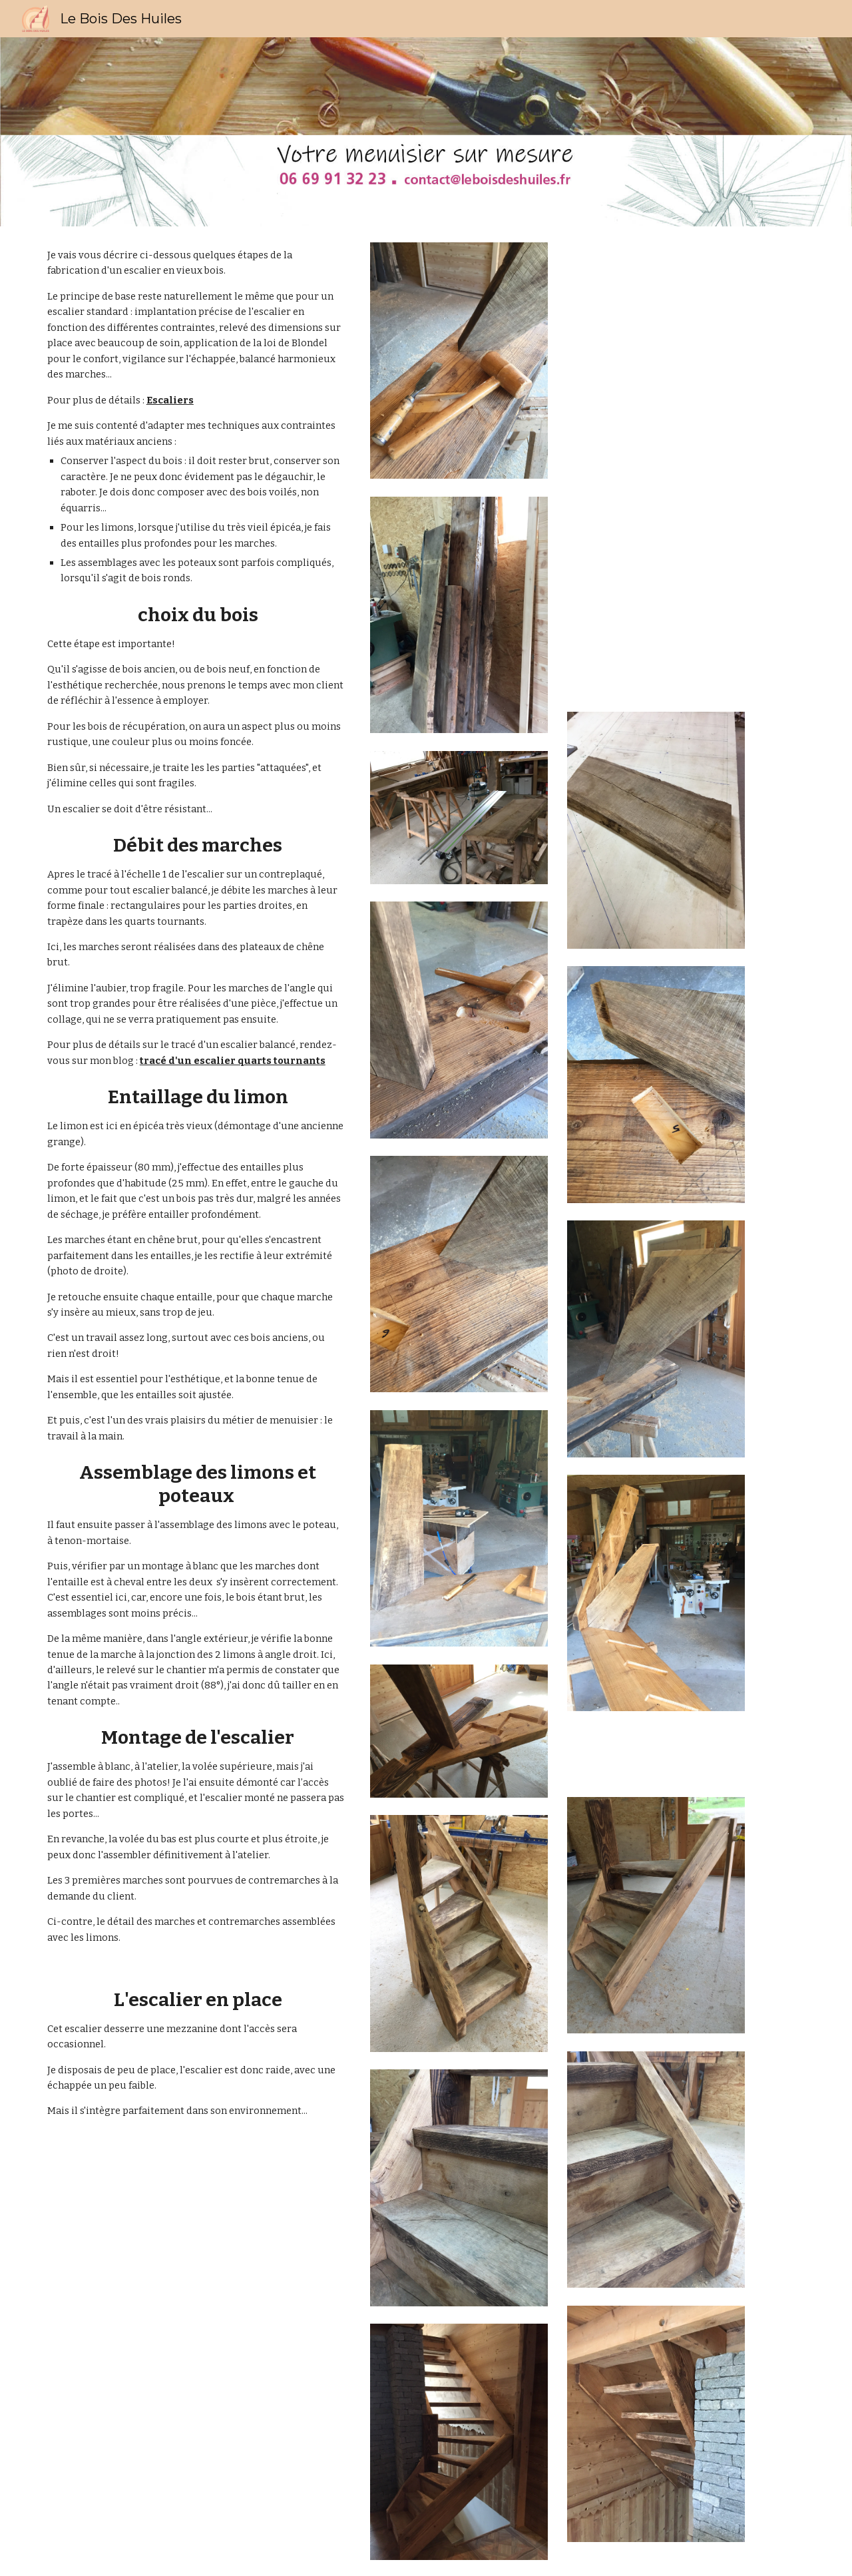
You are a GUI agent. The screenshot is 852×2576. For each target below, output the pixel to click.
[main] (196, 1221)
